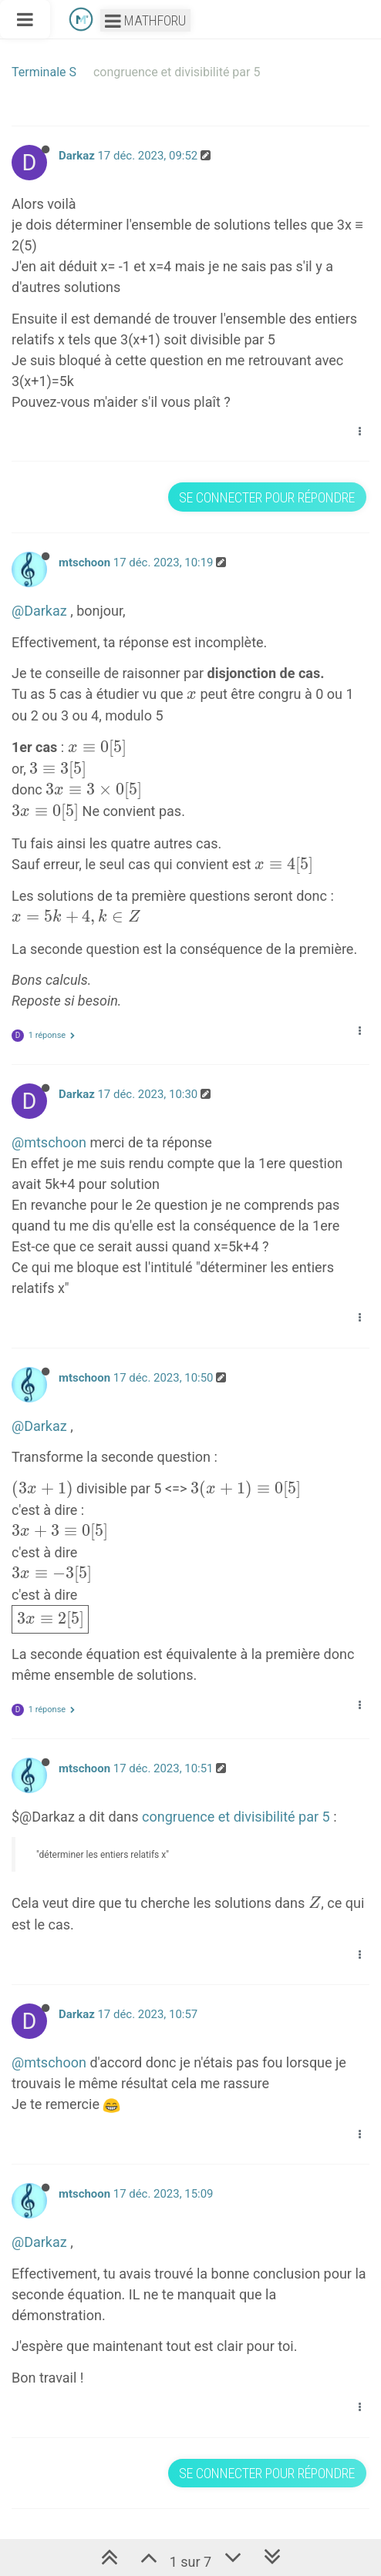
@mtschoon (49, 1142)
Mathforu (145, 20)
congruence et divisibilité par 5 (236, 1817)
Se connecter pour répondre (267, 497)
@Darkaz (39, 611)
